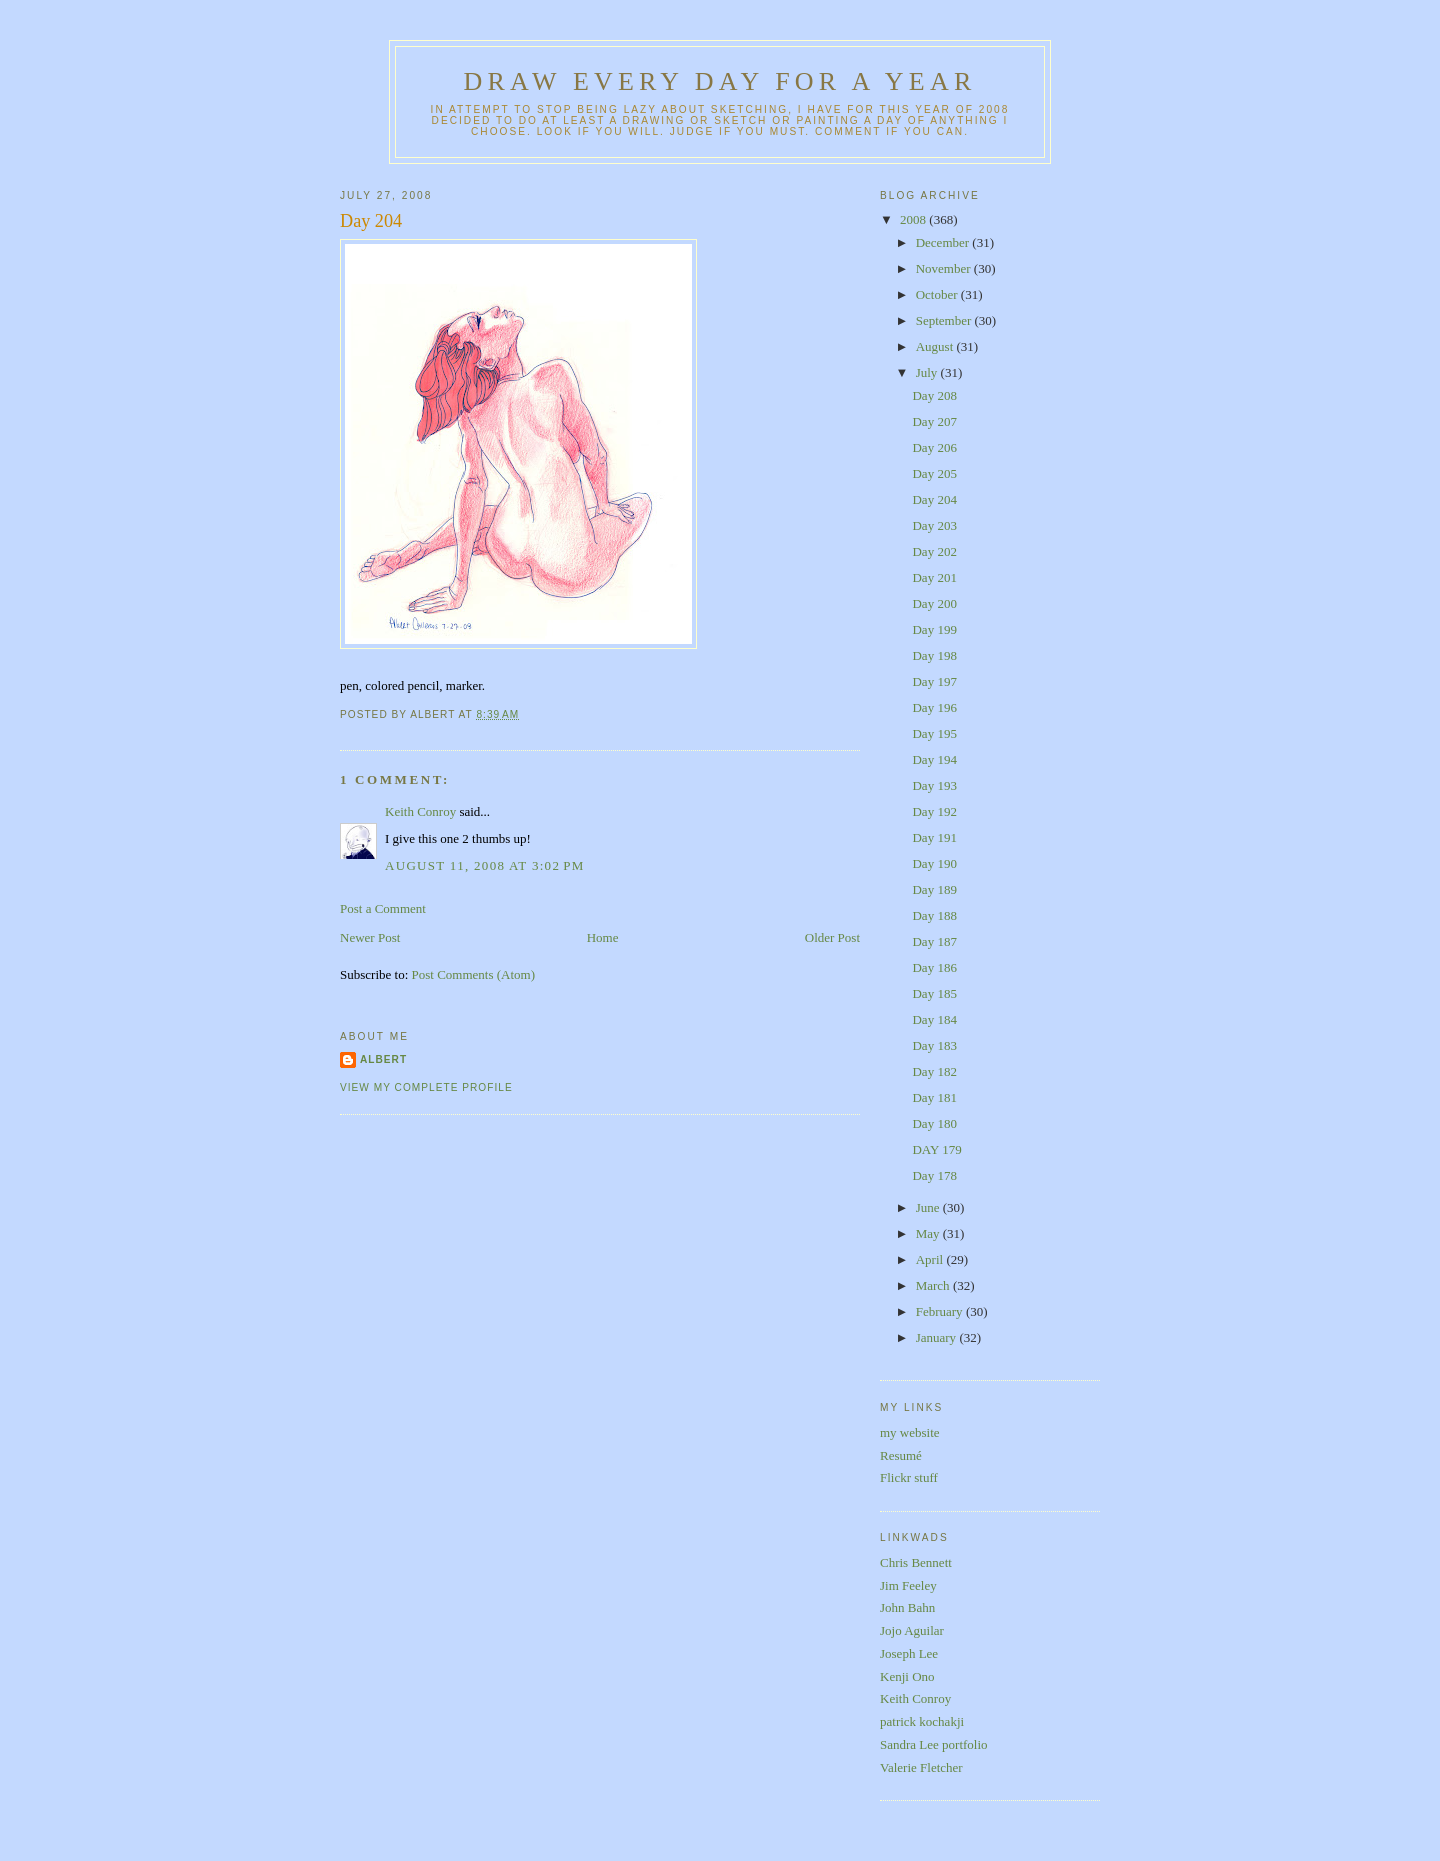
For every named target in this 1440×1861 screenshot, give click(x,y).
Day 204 (371, 221)
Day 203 (934, 525)
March (934, 1285)
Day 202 (934, 551)
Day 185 (934, 993)
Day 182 (934, 1071)
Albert (383, 1059)
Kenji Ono (907, 1676)
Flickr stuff (909, 1477)
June (929, 1207)
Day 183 (934, 1045)
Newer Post (370, 937)
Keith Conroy (420, 811)
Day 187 (934, 941)
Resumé (901, 1455)
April (931, 1259)
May (929, 1233)
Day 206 (934, 447)
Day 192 (934, 811)
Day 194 (934, 759)
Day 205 (934, 473)
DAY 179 (936, 1149)
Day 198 (934, 655)
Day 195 (934, 733)
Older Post (832, 937)
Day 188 (934, 915)
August (936, 346)
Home (603, 937)
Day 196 (934, 707)
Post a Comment (383, 908)
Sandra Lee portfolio (934, 1744)
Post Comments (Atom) (474, 974)
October (938, 294)
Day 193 (934, 785)
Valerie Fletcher (921, 1767)
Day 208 (934, 395)
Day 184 (934, 1019)
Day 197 (934, 681)
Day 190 (934, 863)
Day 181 (934, 1097)
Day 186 (934, 967)
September (945, 320)
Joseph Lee (909, 1653)
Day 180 (934, 1123)
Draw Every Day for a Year (720, 81)
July (928, 372)
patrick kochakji (922, 1721)
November (945, 268)
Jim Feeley (908, 1585)
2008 (914, 219)
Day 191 (934, 837)
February (941, 1311)
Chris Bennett (916, 1562)
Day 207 (934, 421)
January (938, 1337)
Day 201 (934, 577)
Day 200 (934, 603)
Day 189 (934, 889)
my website (910, 1432)
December (944, 242)
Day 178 (934, 1175)
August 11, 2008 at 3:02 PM (485, 865)
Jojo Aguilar (912, 1630)
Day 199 (934, 629)
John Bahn (907, 1607)
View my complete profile (426, 1087)
